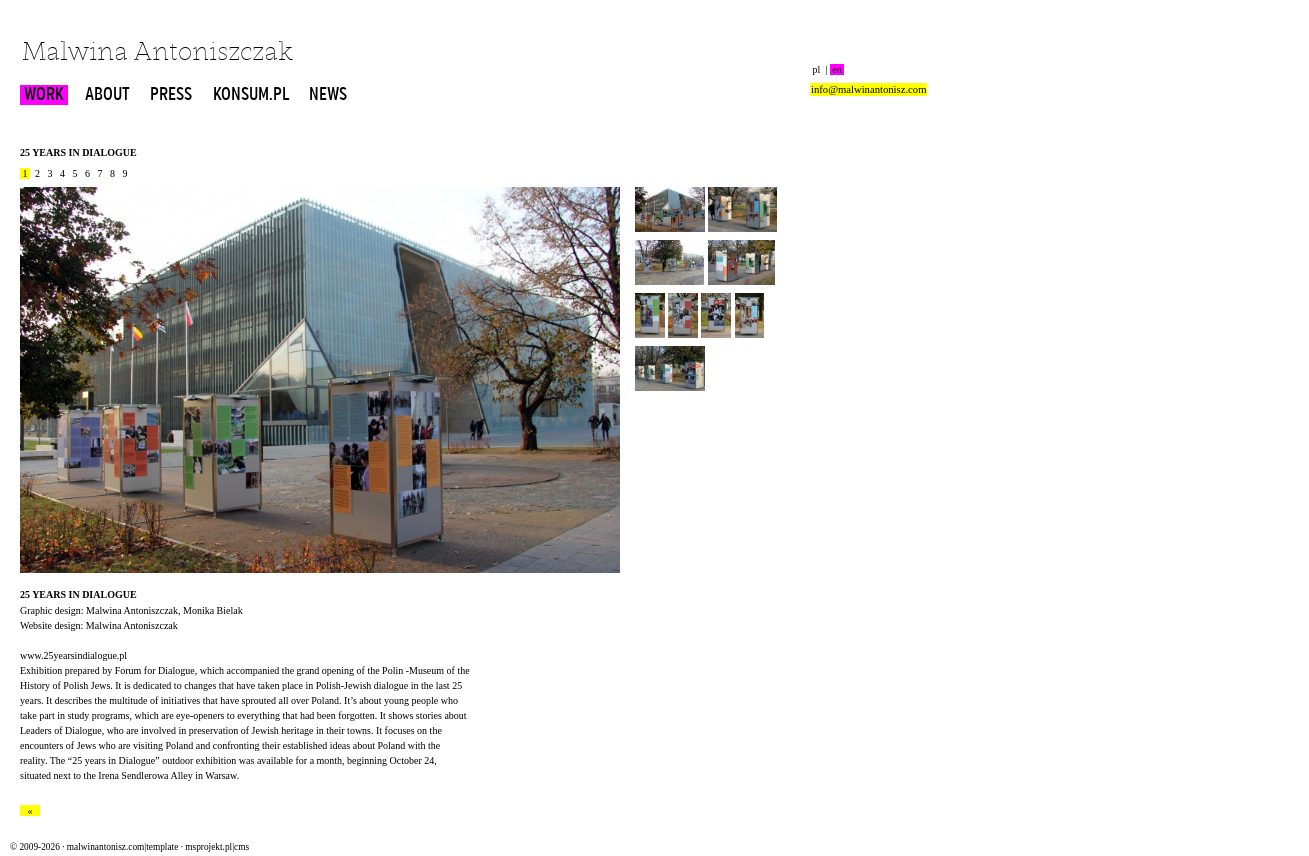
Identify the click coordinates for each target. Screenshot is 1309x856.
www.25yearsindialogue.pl (73, 655)
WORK (44, 95)
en (837, 69)
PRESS (171, 95)
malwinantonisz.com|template (122, 847)
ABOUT (107, 95)
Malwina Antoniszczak (157, 53)
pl (816, 69)
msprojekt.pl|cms (217, 847)
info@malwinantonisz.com (868, 89)
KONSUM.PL (251, 95)
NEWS (328, 95)
